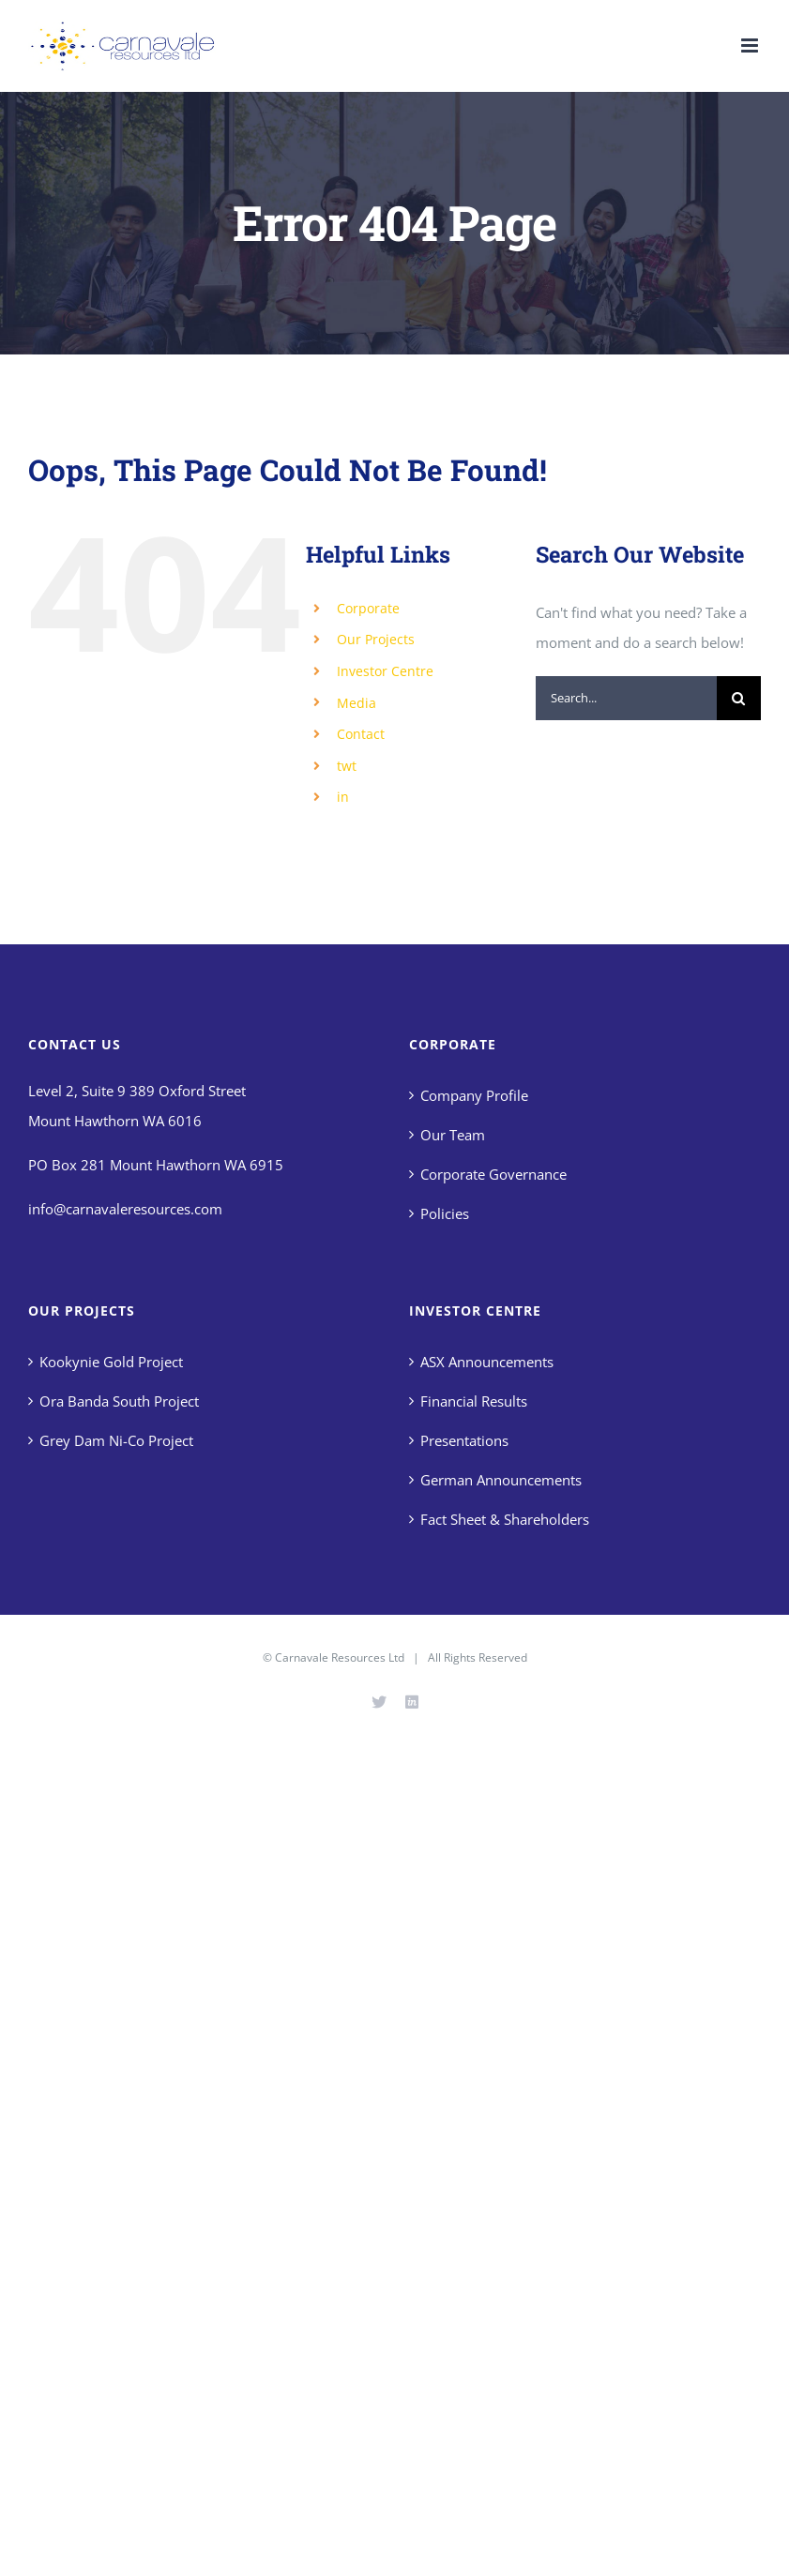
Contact (361, 734)
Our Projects (376, 639)
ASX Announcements (487, 1361)
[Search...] (626, 698)
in (343, 797)
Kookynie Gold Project (111, 1361)
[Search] (739, 698)
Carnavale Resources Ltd (339, 1657)
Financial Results (473, 1401)
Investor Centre (385, 671)
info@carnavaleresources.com (125, 1208)
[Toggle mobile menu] (751, 45)
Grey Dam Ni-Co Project (116, 1440)
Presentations (464, 1440)
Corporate (368, 608)
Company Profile (474, 1095)
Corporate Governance (493, 1174)
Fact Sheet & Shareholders (504, 1519)
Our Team (452, 1134)
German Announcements (501, 1479)
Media (356, 703)
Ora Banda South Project (119, 1401)
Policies (444, 1213)
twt (347, 766)
